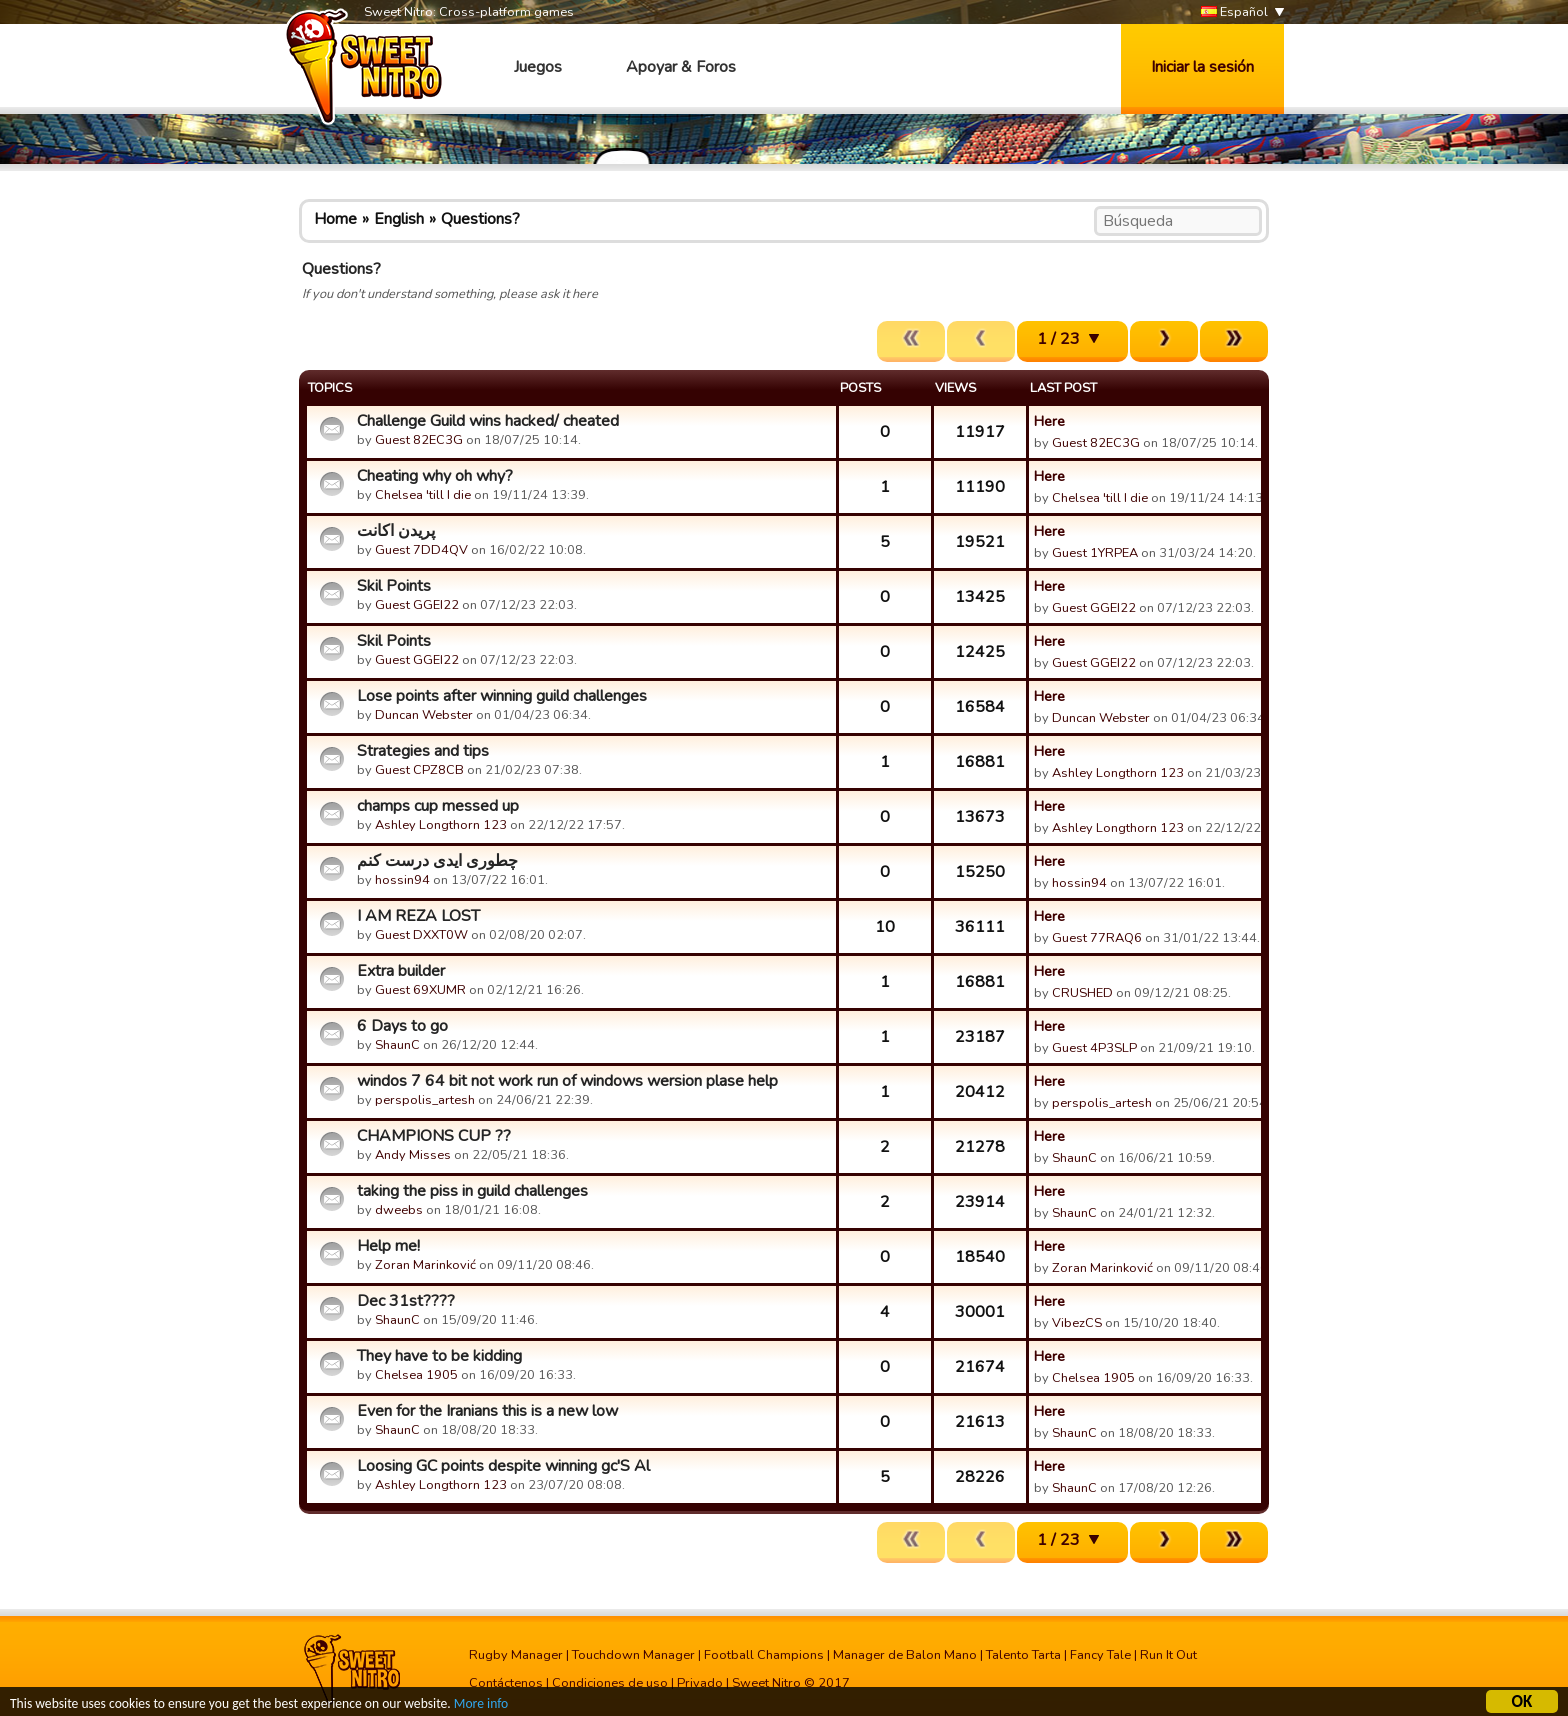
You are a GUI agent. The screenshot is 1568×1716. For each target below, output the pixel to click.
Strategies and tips (423, 751)
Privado (700, 1683)
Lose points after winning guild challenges (502, 696)
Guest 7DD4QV (421, 550)
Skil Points (394, 586)
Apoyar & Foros (681, 67)
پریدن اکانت (396, 531)
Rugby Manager (516, 1655)
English (399, 219)
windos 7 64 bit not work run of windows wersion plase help (567, 1081)
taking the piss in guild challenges (472, 1191)
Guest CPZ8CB (419, 770)
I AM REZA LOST (418, 916)
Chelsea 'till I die (423, 495)
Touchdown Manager (633, 1655)
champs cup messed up (438, 806)
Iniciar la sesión (1202, 67)
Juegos (538, 67)
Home (335, 219)
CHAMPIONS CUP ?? (434, 1136)
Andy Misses (413, 1155)
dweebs (399, 1210)
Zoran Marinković (425, 1265)
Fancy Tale (1100, 1655)
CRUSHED (1082, 993)
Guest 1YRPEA (1095, 553)
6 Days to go (402, 1026)
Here (1049, 421)
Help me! (388, 1246)
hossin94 (402, 880)
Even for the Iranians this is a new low (487, 1411)
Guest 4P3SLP (1094, 1048)
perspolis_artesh (425, 1100)
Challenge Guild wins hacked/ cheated (488, 421)
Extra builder (401, 971)
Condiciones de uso (610, 1683)
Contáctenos (506, 1683)
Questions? (480, 219)
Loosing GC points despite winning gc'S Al (503, 1466)
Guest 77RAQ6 (1097, 938)
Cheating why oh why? (435, 476)
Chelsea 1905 (416, 1375)
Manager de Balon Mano (905, 1655)
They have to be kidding (439, 1356)
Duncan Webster (424, 715)
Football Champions (764, 1655)
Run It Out (1168, 1655)
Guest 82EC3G (419, 440)
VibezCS (1077, 1323)
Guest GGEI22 (417, 605)
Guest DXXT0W (421, 935)
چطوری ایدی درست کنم (437, 861)
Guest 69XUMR (420, 990)
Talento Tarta (1023, 1655)
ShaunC (397, 1045)
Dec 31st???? (406, 1301)
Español (1234, 12)
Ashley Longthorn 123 (1118, 773)
